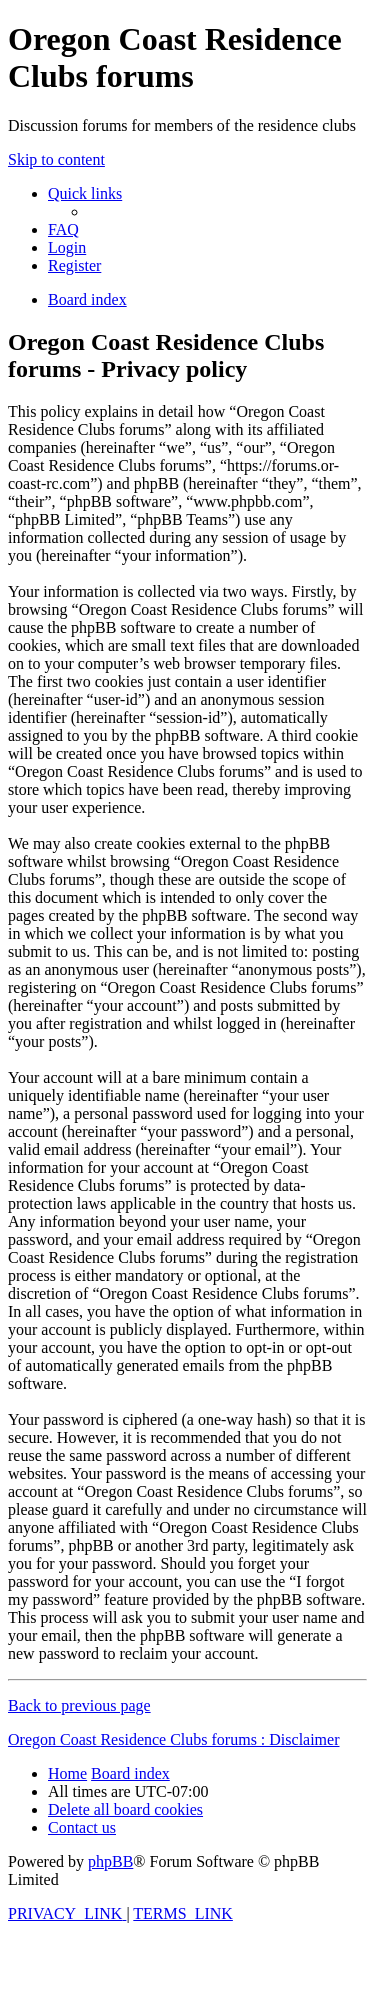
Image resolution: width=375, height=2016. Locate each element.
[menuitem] (63, 229)
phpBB (110, 1861)
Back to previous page (79, 1705)
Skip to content (56, 159)
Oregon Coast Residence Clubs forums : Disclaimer (174, 1739)
